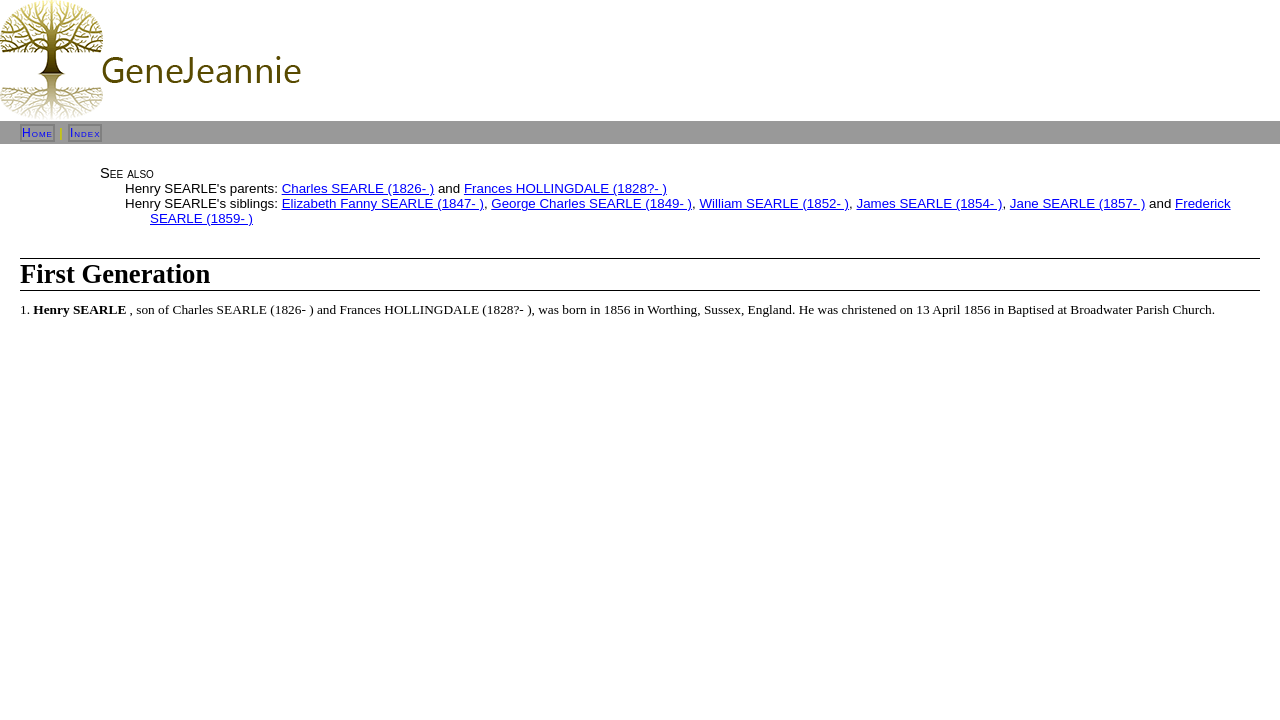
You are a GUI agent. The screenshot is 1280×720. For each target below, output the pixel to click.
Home (37, 133)
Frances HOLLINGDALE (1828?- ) (565, 188)
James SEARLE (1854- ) (929, 203)
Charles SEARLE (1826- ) (358, 188)
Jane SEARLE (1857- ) (1078, 203)
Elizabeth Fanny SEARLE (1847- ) (383, 203)
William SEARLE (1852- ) (774, 203)
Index (85, 133)
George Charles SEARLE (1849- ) (591, 203)
